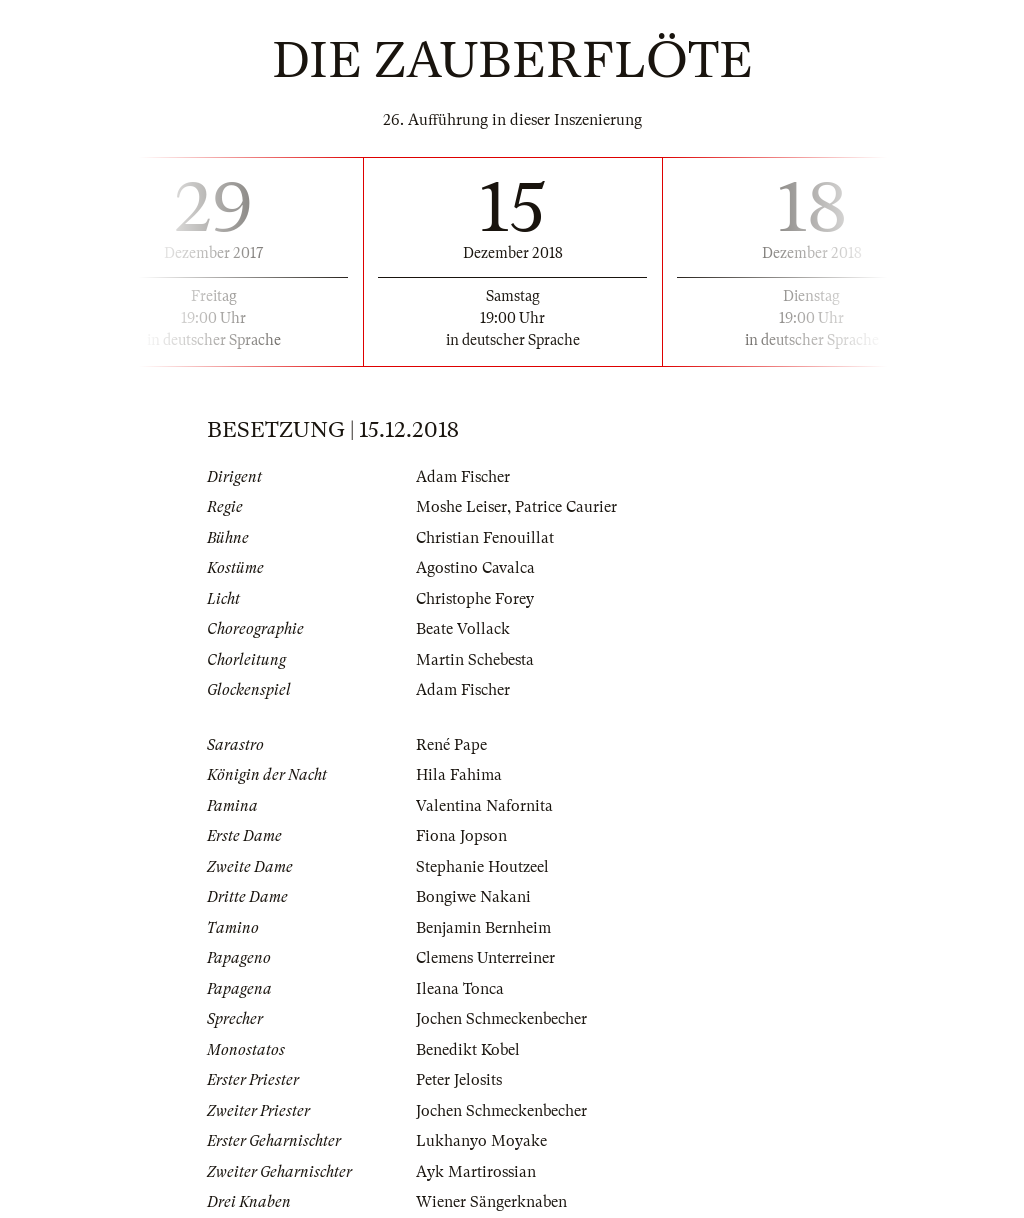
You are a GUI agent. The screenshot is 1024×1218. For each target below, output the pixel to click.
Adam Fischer (463, 477)
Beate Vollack (463, 629)
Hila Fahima (459, 775)
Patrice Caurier (566, 507)
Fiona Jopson (461, 836)
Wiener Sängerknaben (491, 1202)
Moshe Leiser (461, 507)
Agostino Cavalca (475, 568)
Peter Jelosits (459, 1080)
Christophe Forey (475, 599)
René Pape (451, 745)
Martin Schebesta (475, 660)
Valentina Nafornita (484, 806)
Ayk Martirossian (476, 1172)
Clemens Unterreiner (485, 958)
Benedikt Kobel (468, 1050)
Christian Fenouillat (485, 538)
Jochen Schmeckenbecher (501, 1019)
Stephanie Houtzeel (482, 867)
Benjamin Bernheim (483, 928)
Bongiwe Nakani (473, 897)
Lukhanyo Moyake (481, 1141)
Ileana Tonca (460, 989)
